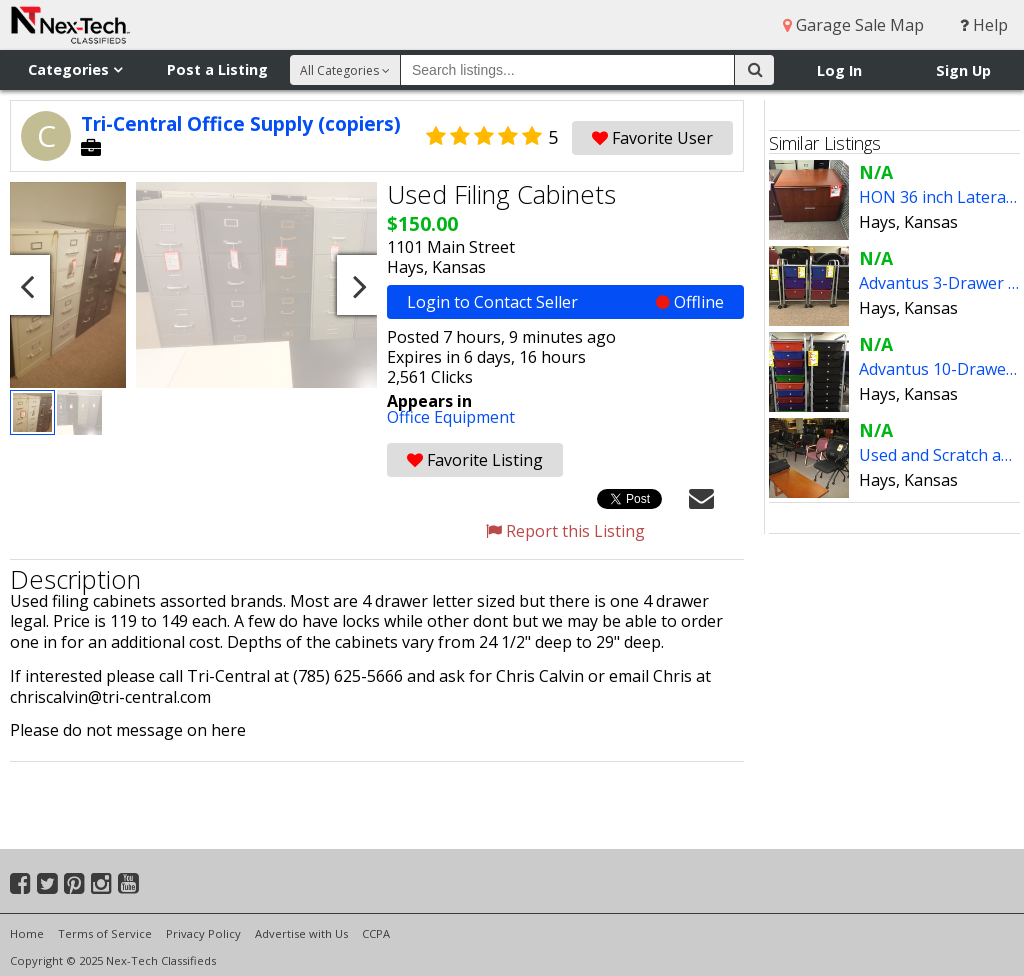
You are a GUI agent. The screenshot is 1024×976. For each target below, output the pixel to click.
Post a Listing (217, 69)
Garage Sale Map (853, 25)
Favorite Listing (475, 460)
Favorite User (652, 138)
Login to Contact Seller (565, 302)
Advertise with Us (301, 933)
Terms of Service (105, 933)
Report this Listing (565, 531)
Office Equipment (451, 417)
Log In (839, 70)
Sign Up (963, 70)
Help (984, 25)
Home (27, 933)
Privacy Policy (203, 933)
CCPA (376, 933)
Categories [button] (75, 69)
